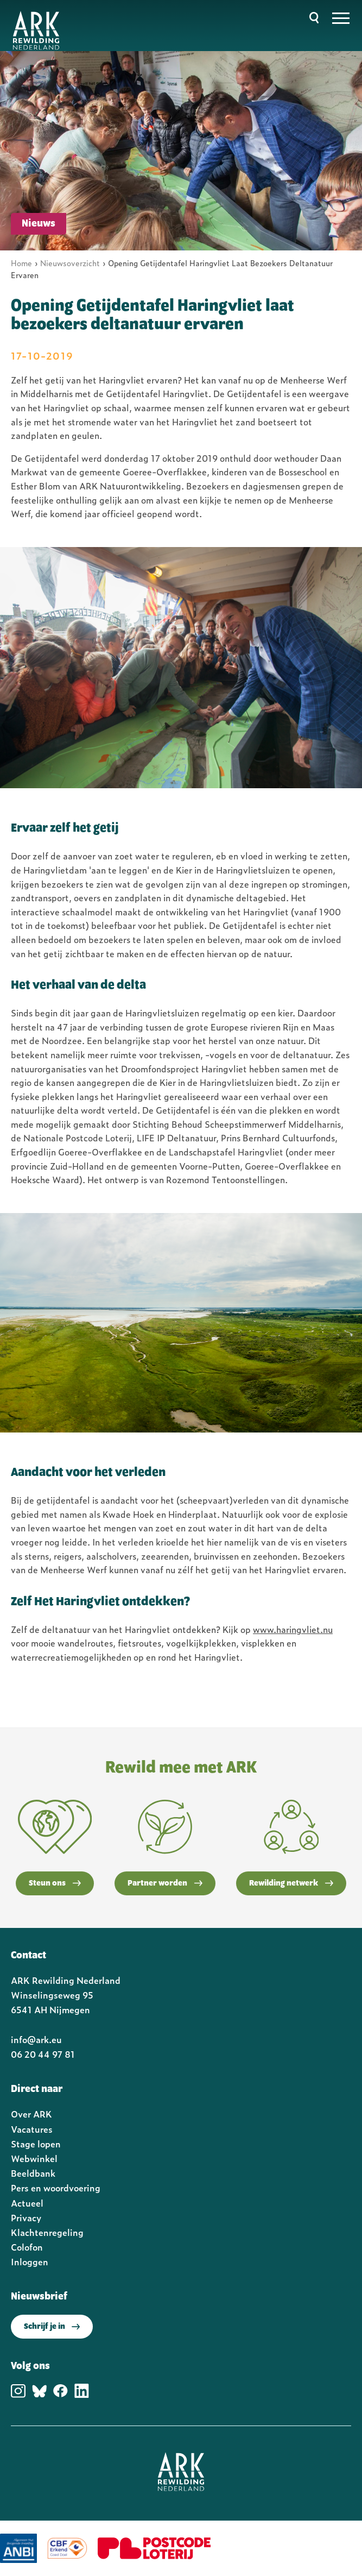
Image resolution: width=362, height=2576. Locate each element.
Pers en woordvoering (55, 2187)
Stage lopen (36, 2143)
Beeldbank (33, 2172)
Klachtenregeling (47, 2232)
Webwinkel (34, 2158)
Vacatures (32, 2128)
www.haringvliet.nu (293, 1629)
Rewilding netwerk (291, 1883)
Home (21, 262)
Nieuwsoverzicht (70, 262)
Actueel (27, 2202)
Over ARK (31, 2113)
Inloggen (29, 2261)
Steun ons (55, 1883)
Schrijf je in (52, 2326)
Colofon (27, 2246)
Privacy (26, 2217)
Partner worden (165, 1883)
